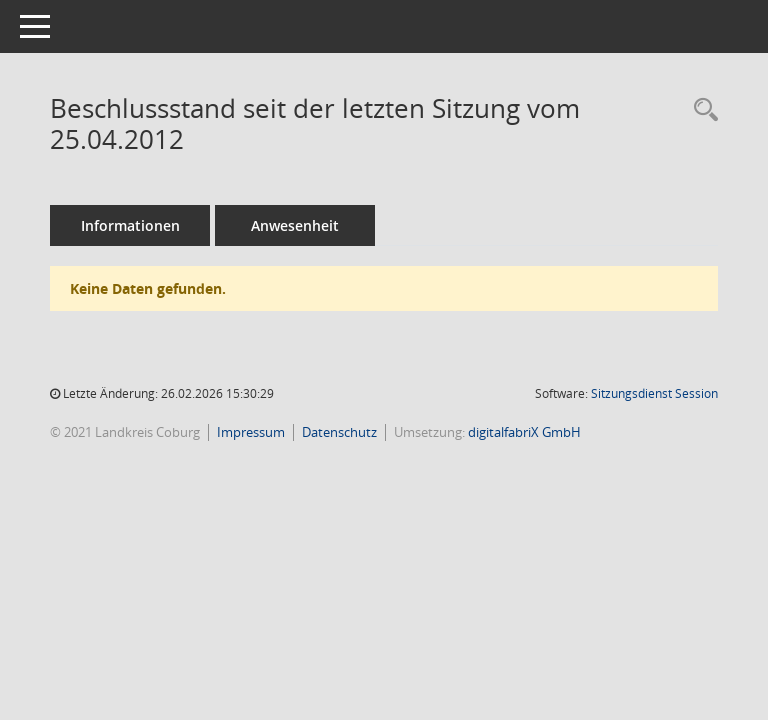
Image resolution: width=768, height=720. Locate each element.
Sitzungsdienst (654, 393)
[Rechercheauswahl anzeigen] (701, 110)
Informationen (130, 225)
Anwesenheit (295, 225)
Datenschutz (339, 432)
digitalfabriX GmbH (524, 432)
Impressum (251, 432)
